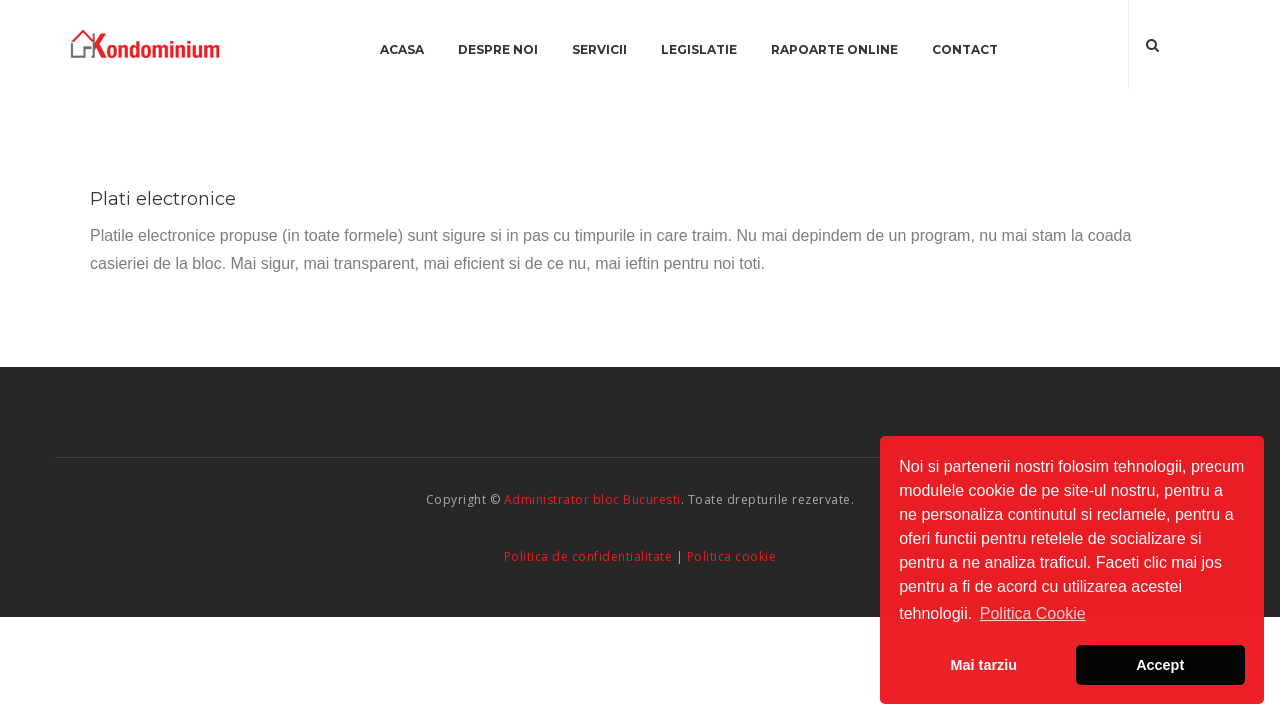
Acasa (402, 49)
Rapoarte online (834, 49)
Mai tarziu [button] (984, 665)
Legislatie (699, 49)
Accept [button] (1160, 665)
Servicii (599, 49)
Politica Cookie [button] (1033, 613)
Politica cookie (732, 556)
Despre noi (498, 49)
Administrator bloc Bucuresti (592, 499)
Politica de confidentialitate (588, 556)
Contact (965, 49)
